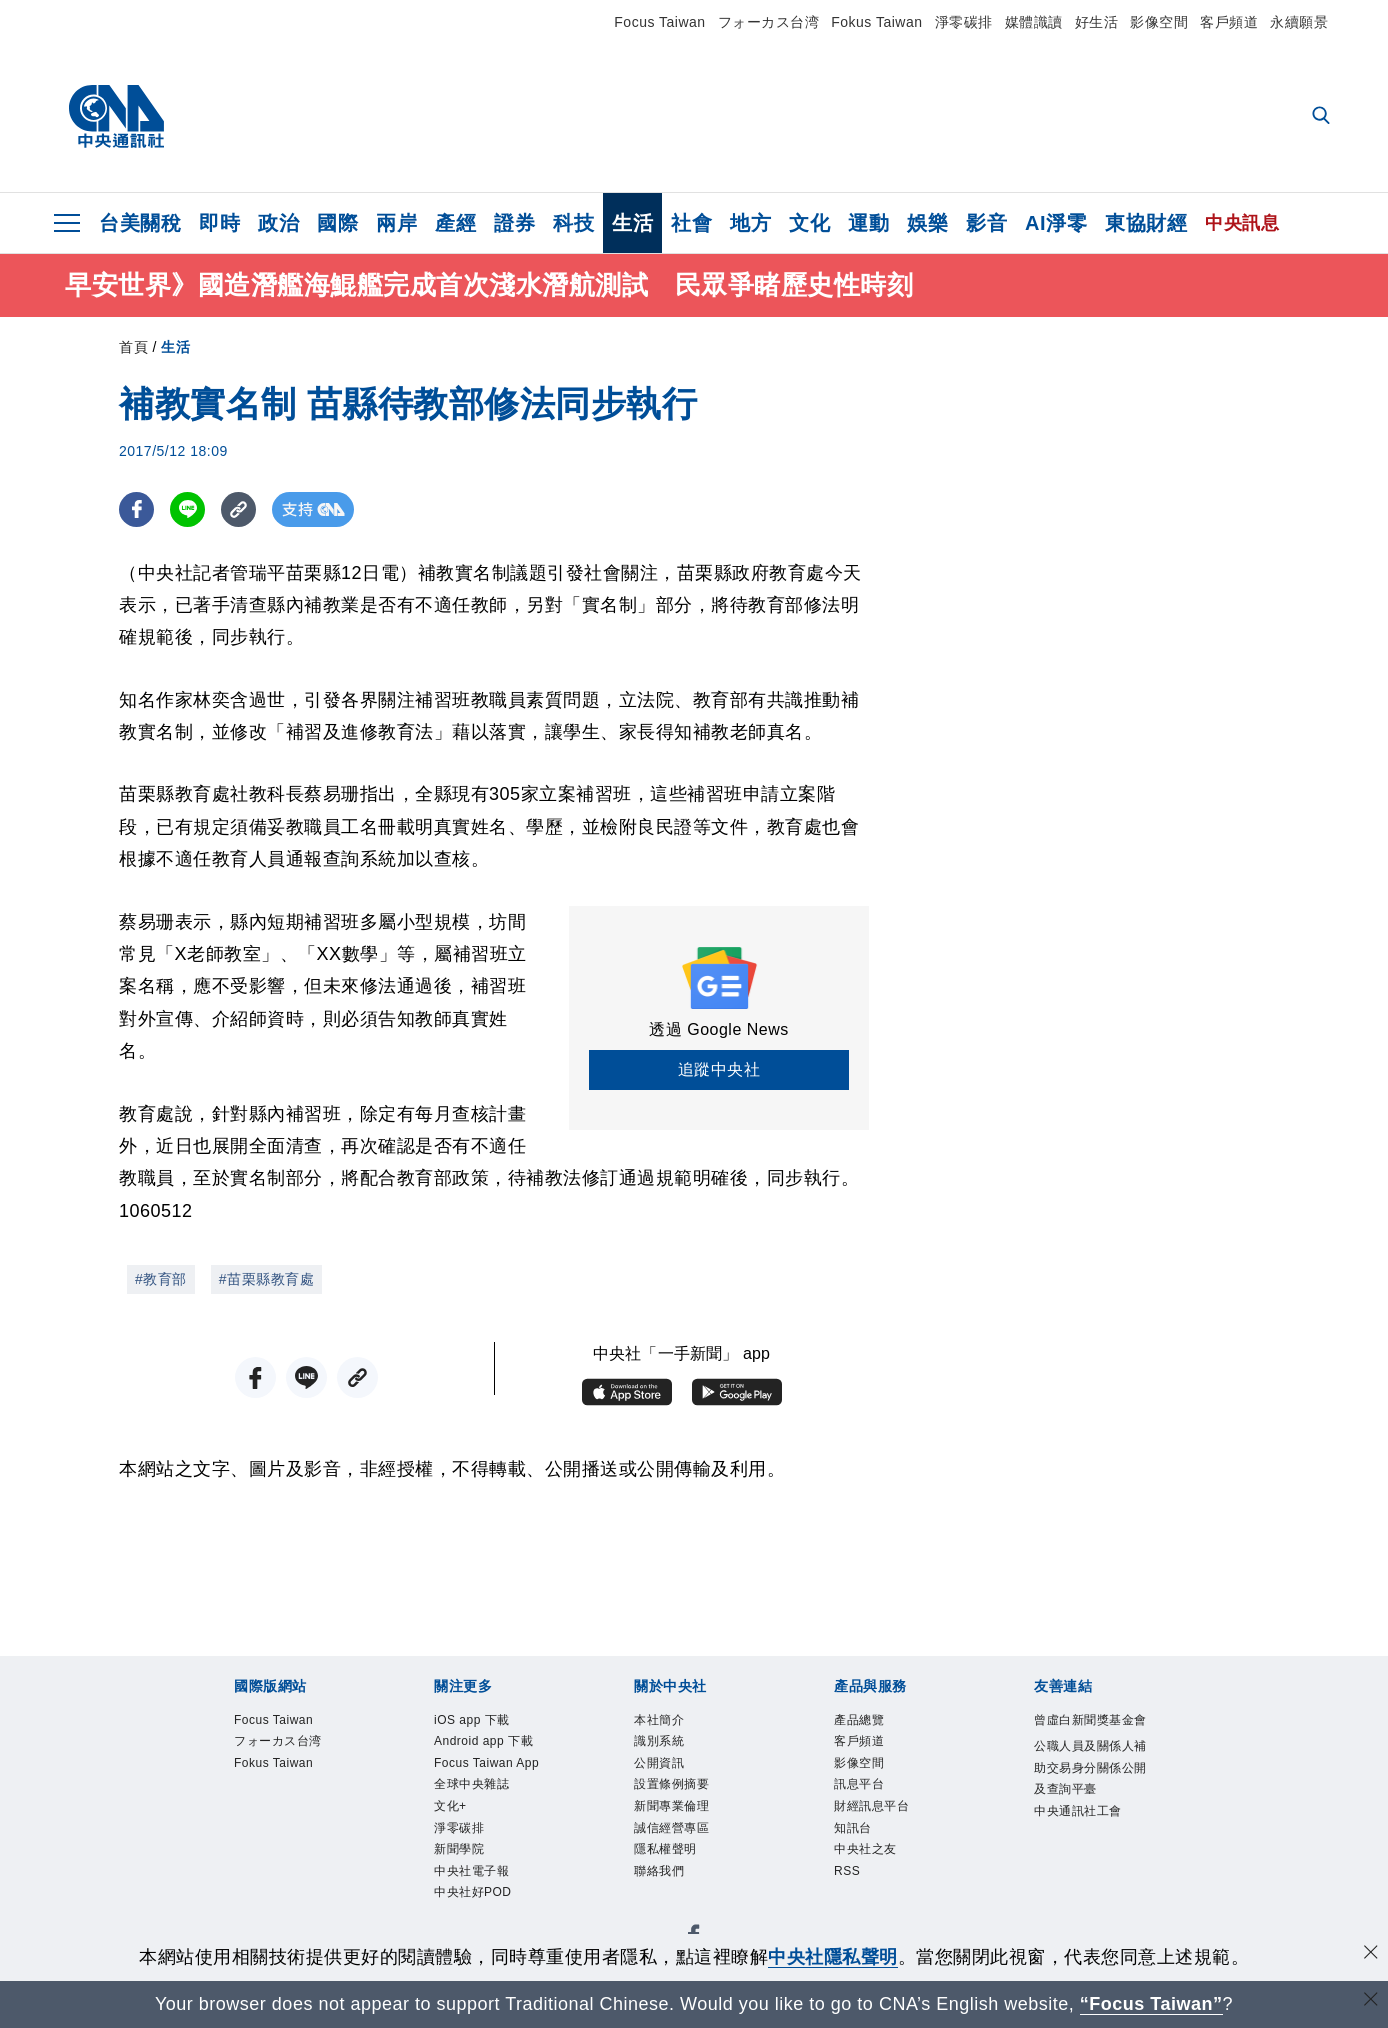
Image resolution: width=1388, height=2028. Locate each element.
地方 (750, 223)
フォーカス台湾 (769, 22)
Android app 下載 (487, 1758)
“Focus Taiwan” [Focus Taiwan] (1151, 2004)
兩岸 (396, 223)
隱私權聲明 (673, 1869)
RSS (850, 1894)
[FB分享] (136, 509)
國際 (337, 223)
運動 (868, 223)
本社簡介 (665, 1721)
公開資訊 (665, 1770)
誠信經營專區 (680, 1844)
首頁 (133, 347)
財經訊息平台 (880, 1820)
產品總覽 (865, 1721)
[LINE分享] (187, 509)
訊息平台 (865, 1795)
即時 (219, 223)
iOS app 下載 (480, 1721)
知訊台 (857, 1844)
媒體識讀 (1034, 22)
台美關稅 (140, 223)
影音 (986, 223)
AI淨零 (1056, 223)
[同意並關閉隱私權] (1371, 1954)
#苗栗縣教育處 (266, 1279)
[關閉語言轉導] (1371, 2001)
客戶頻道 (1229, 22)
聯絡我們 (665, 1894)
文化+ (454, 1869)
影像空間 (1159, 22)
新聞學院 (465, 1919)
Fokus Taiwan (876, 22)
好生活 (1097, 22)
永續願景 (1299, 22)
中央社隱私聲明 (833, 1957)
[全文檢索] (1323, 117)
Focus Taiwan (659, 22)
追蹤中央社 (719, 1069)
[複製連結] (238, 509)
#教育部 (161, 1279)
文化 (809, 223)
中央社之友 (873, 1869)
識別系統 (665, 1745)
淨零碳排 (964, 22)
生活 (632, 223)
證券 (514, 223)
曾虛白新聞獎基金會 (1088, 1734)
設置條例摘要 (680, 1795)
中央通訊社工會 (1088, 1872)
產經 (455, 223)
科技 (573, 223)
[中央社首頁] (116, 117)
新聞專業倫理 (680, 1820)
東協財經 (1146, 223)
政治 (278, 223)
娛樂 (927, 223)
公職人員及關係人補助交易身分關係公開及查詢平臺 (1088, 1810)
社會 (691, 223)
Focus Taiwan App (482, 1808)
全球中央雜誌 (480, 1844)
